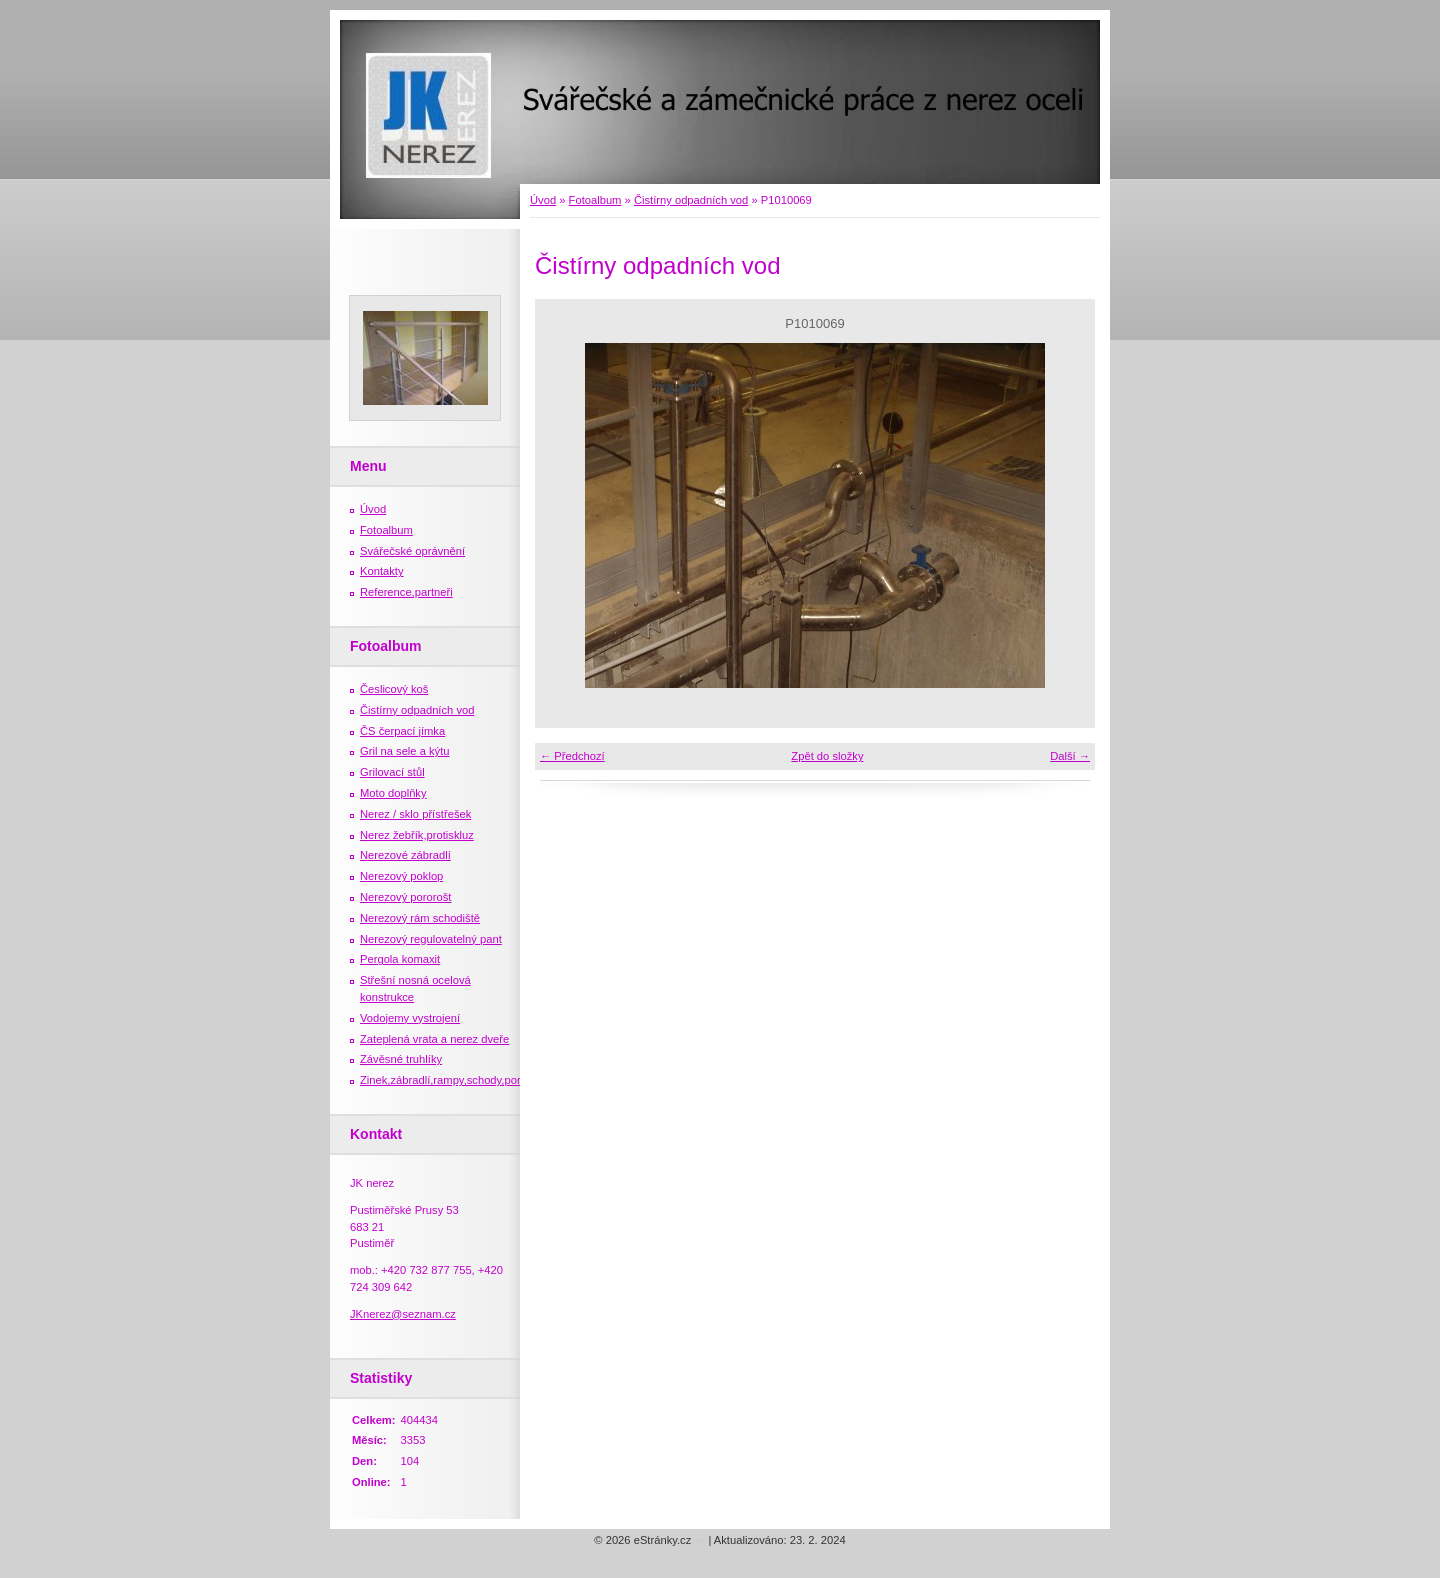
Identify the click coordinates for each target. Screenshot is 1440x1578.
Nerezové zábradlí (405, 855)
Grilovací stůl (392, 772)
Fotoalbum (595, 200)
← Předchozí (572, 756)
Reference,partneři (406, 592)
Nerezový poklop (401, 876)
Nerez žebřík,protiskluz (417, 835)
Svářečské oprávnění (412, 551)
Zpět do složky (827, 756)
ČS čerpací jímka (402, 731)
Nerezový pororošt (405, 897)
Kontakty (382, 571)
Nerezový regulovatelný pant (431, 939)
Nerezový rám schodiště (420, 918)
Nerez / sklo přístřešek (415, 814)
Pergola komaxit (400, 959)
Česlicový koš (394, 689)
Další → (1070, 756)
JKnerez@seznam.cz (403, 1314)
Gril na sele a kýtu (405, 751)
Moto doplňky (393, 793)
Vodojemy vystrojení (410, 1018)
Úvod (543, 200)
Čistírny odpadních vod (691, 200)
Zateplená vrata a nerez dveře (434, 1039)
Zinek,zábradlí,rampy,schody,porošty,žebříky (469, 1080)
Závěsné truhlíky (401, 1059)
